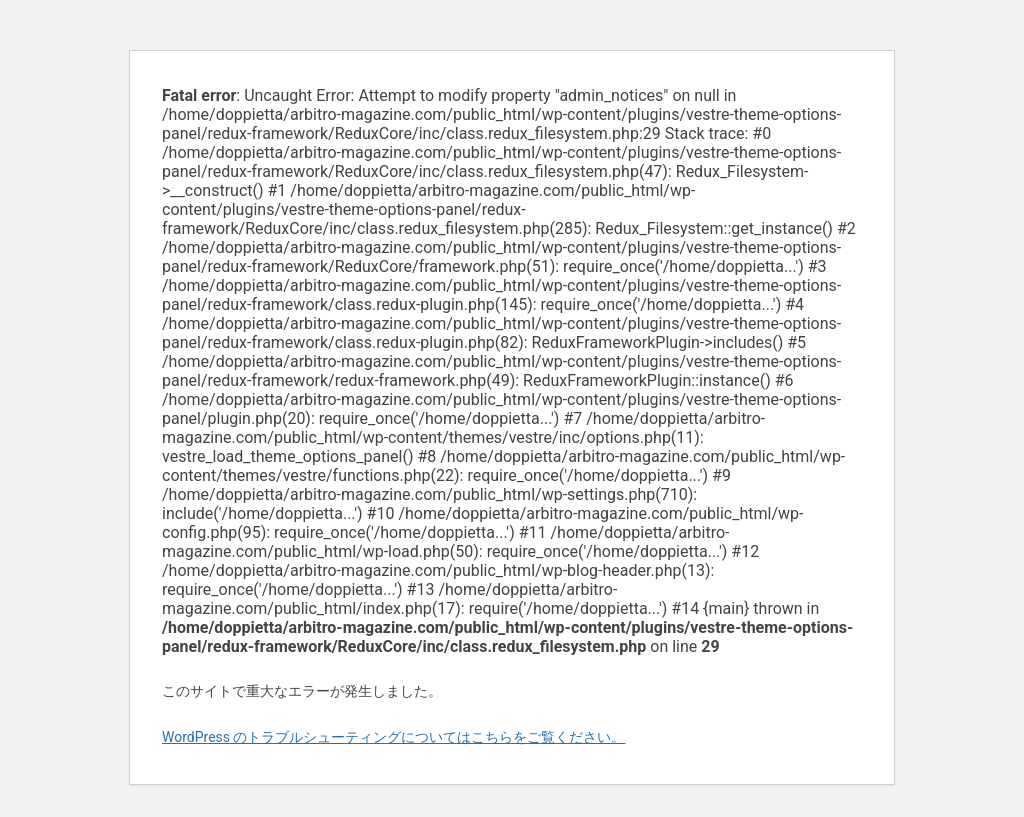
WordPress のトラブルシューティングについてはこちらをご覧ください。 (394, 737)
